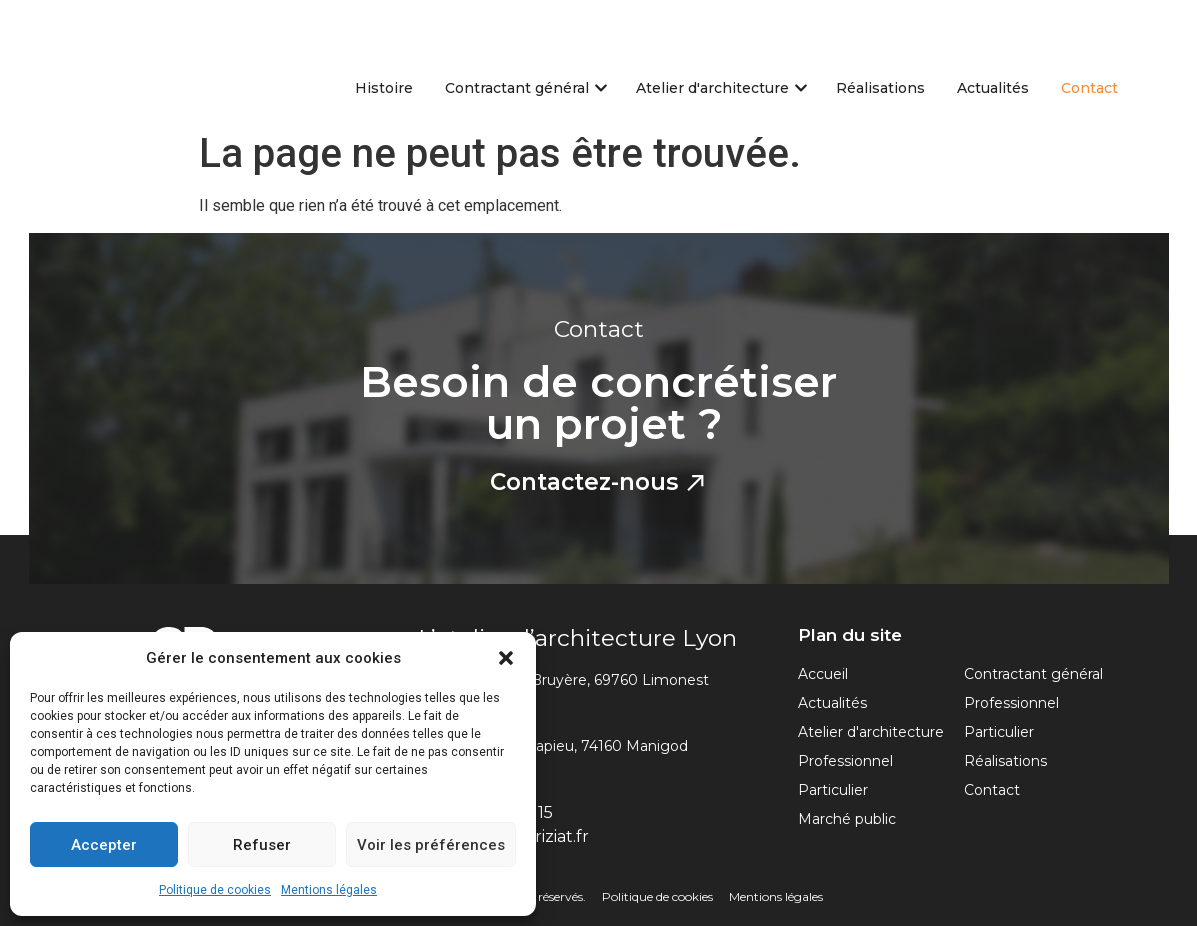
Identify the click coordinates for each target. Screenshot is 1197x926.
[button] (506, 658)
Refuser (262, 845)
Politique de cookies (215, 890)
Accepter (104, 845)
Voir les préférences (431, 845)
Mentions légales (329, 890)
